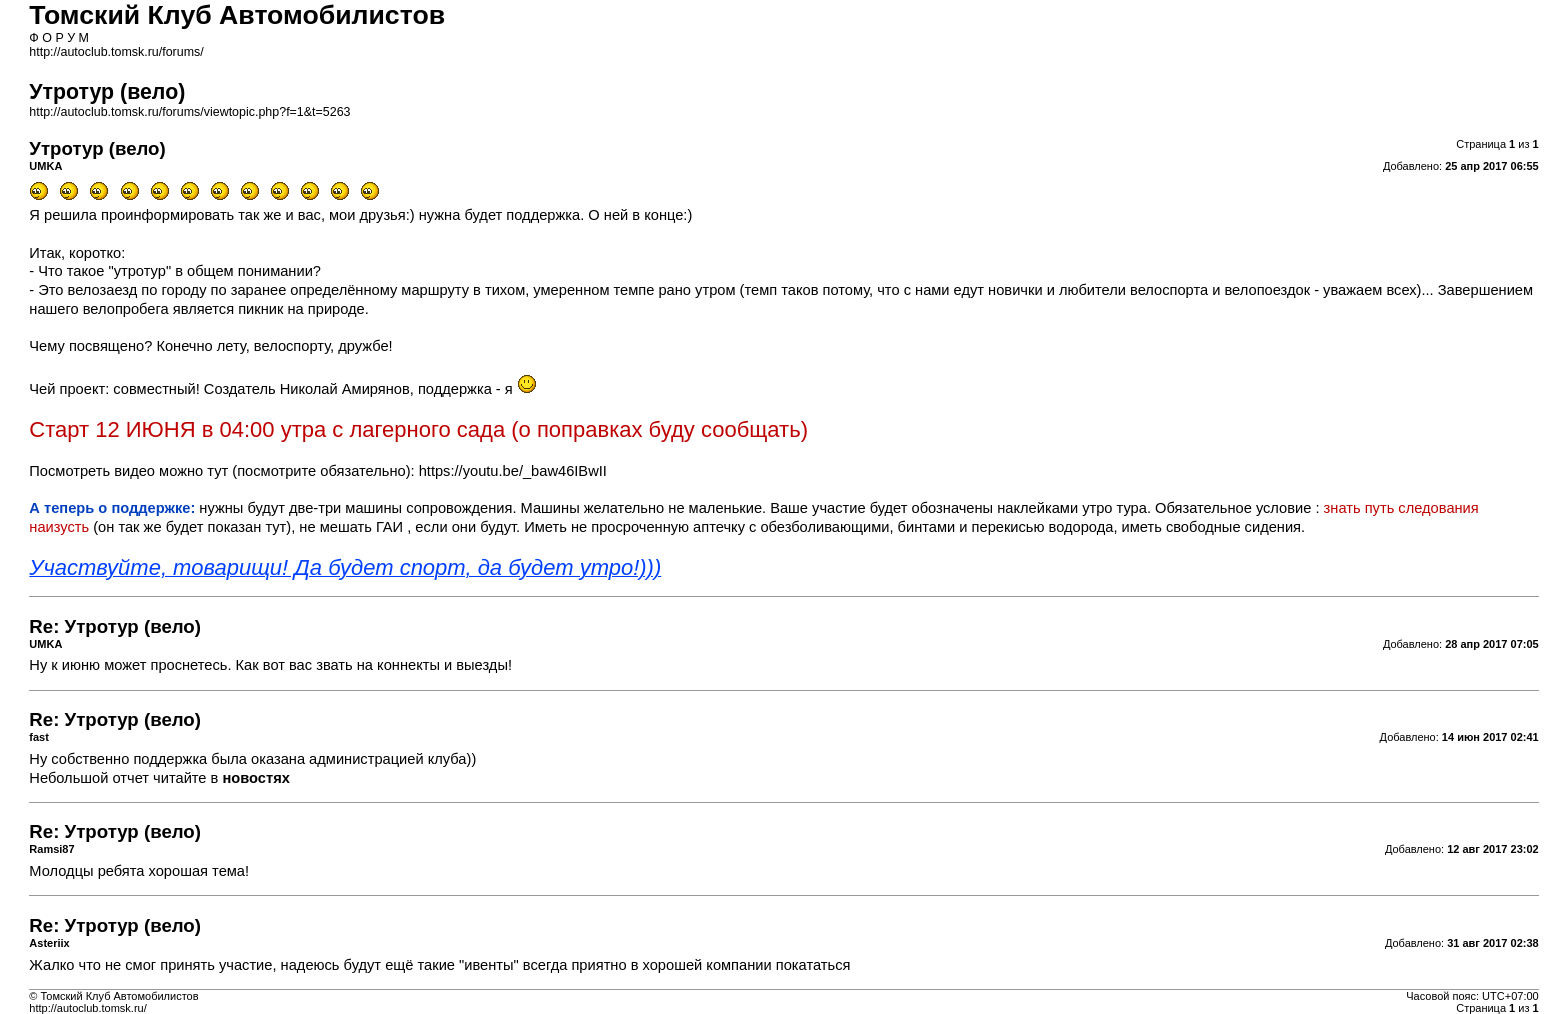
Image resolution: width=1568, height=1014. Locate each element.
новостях (255, 778)
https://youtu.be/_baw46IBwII (513, 471)
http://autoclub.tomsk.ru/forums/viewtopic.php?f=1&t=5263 (189, 112)
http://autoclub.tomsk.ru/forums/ (116, 52)
